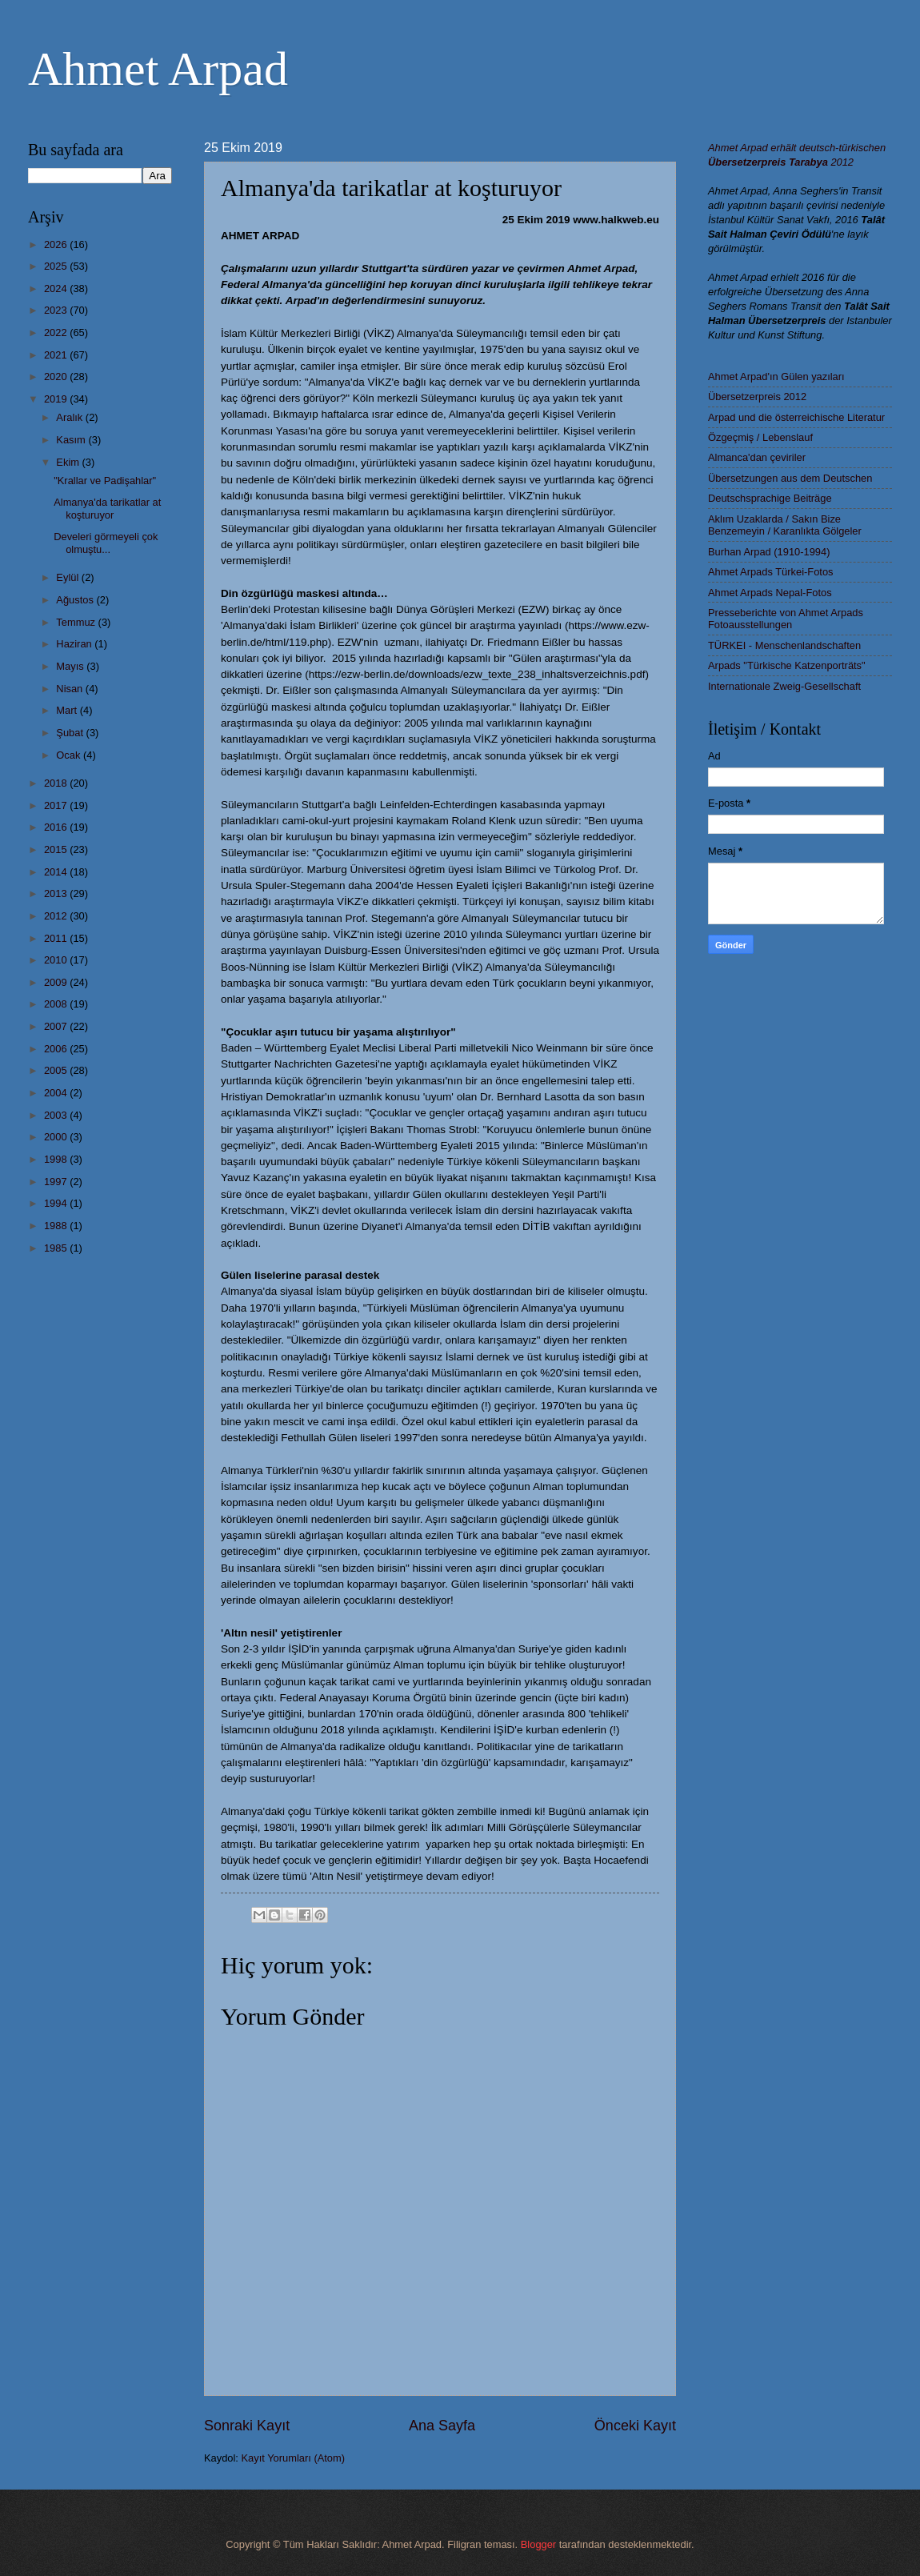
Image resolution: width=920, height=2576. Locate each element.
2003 (57, 1115)
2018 (57, 783)
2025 (57, 266)
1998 (57, 1159)
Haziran (75, 644)
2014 (57, 872)
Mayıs (71, 666)
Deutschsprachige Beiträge (770, 498)
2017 (57, 805)
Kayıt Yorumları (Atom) (294, 2458)
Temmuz (77, 622)
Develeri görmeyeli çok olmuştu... (106, 543)
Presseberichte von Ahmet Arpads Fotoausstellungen (785, 619)
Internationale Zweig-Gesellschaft (784, 686)
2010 (57, 960)
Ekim (69, 462)
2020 (57, 377)
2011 (57, 938)
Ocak (69, 755)
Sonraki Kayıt (247, 2426)
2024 (57, 288)
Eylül (68, 577)
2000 (57, 1137)
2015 (57, 849)
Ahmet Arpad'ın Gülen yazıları (776, 377)
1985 (57, 1248)
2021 (57, 355)
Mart (67, 710)
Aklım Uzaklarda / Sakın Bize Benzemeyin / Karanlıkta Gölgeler (785, 525)
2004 (57, 1093)
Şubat (71, 733)
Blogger (538, 2544)
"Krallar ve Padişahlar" (105, 481)
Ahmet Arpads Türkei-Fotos (770, 572)
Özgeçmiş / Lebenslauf (760, 437)
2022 (57, 333)
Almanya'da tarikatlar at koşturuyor (107, 508)
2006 (57, 1049)
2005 (57, 1070)
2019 (57, 399)
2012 (57, 916)
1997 (57, 1182)
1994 (57, 1203)
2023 (57, 310)
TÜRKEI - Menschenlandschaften (784, 645)
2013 (57, 893)
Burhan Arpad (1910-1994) (769, 552)
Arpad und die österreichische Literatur (796, 417)
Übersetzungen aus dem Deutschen (790, 478)
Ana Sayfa (442, 2426)
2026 (57, 244)
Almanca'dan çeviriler (757, 457)
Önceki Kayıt (635, 2426)
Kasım (72, 440)
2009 (57, 982)
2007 (57, 1026)
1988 (57, 1226)
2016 (57, 827)
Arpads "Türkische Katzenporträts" (787, 665)
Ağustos (76, 600)
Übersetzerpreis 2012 (757, 397)
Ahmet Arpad (158, 68)
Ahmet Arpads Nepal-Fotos (770, 593)
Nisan (71, 689)
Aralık (71, 417)
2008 (57, 1004)
